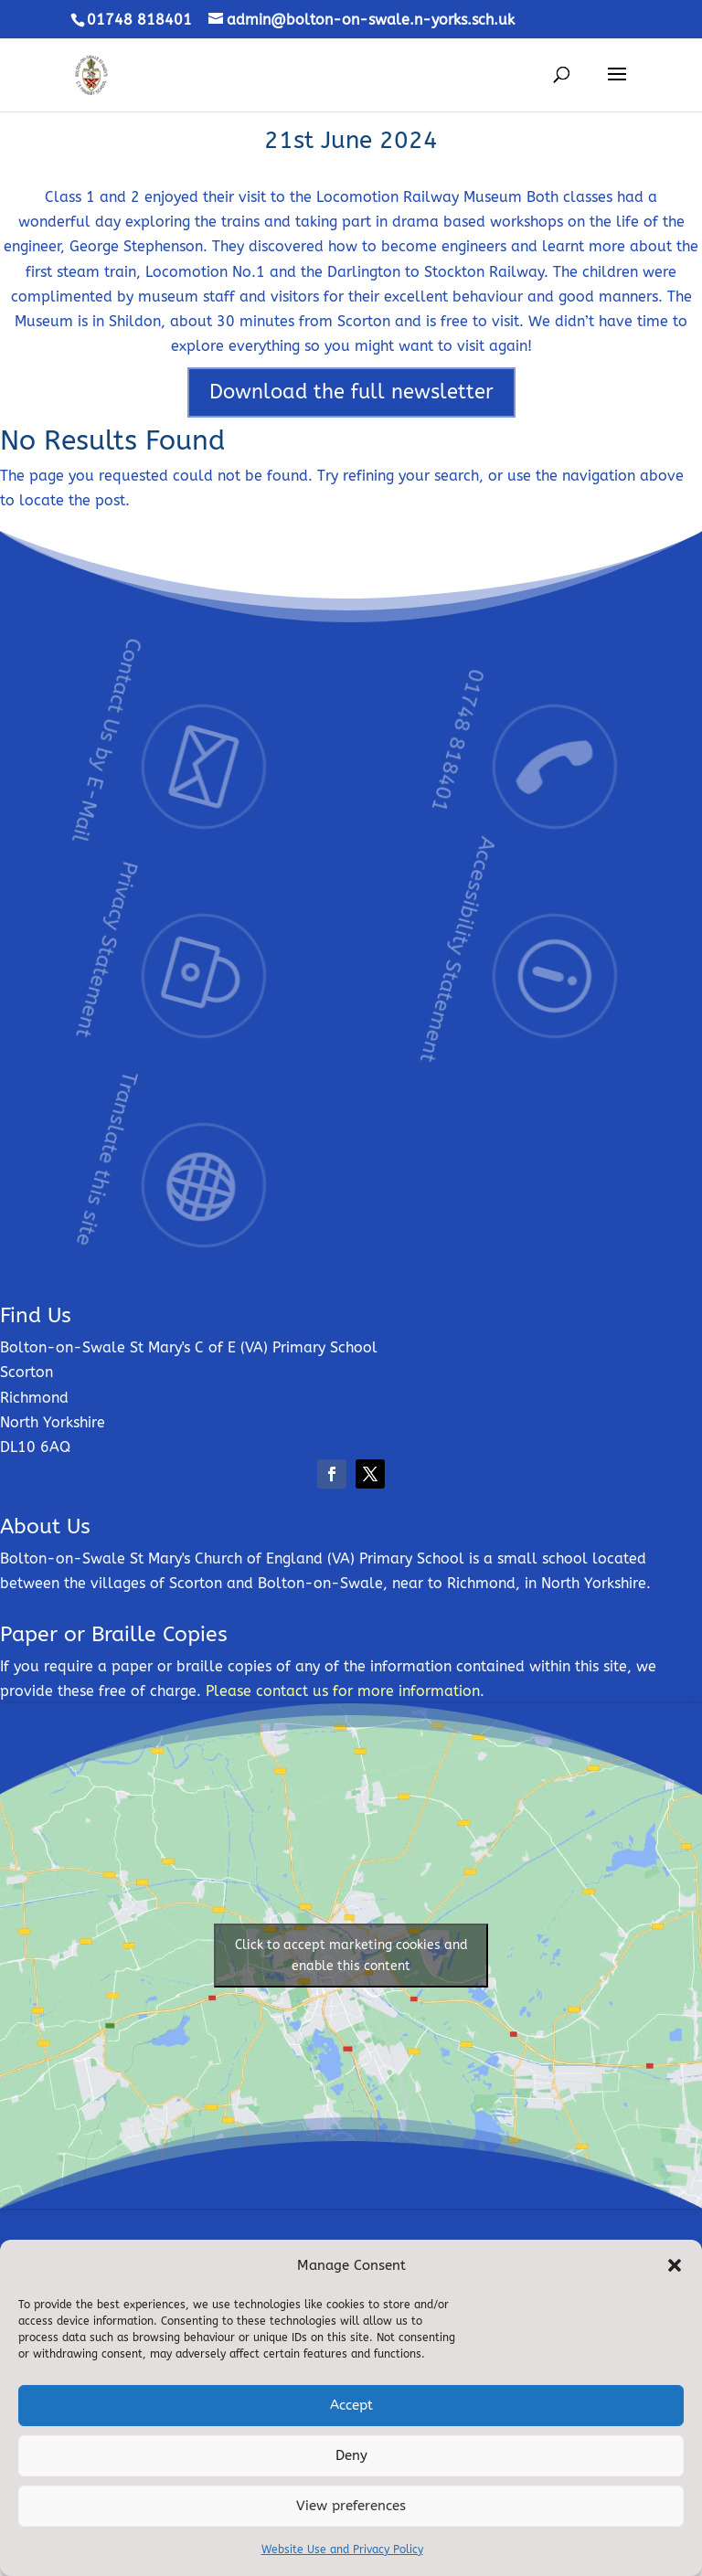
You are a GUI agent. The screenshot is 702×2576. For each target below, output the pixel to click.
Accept (351, 2405)
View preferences (351, 2505)
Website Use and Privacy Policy (342, 2549)
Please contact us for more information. (345, 1691)
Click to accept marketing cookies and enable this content (351, 1955)
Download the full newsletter (351, 392)
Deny (351, 2455)
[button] (674, 2265)
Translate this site (170, 1107)
